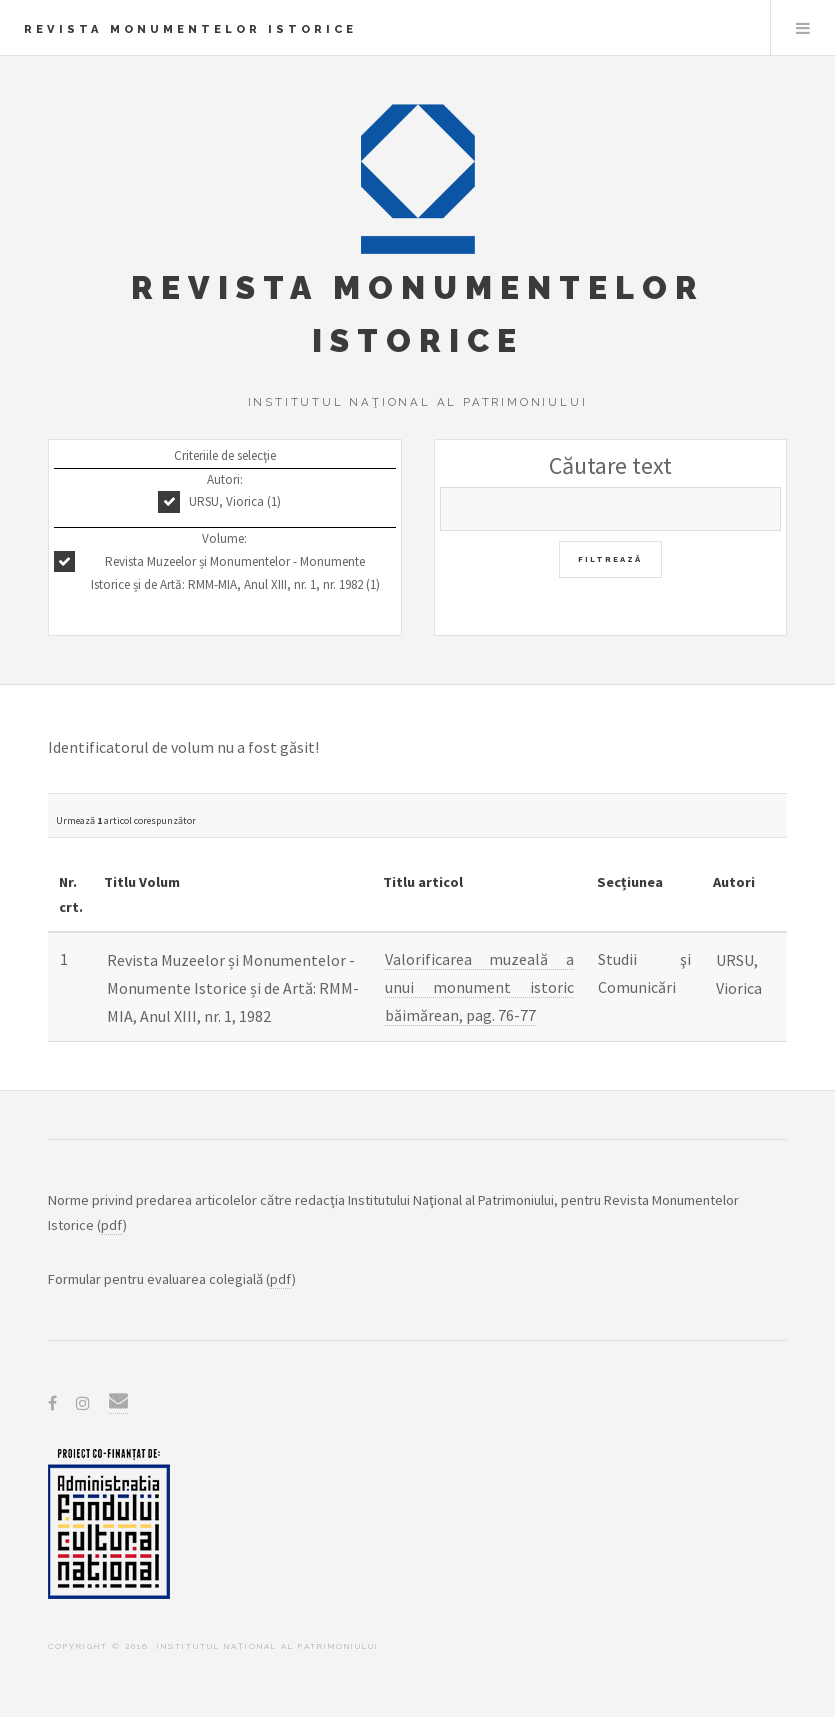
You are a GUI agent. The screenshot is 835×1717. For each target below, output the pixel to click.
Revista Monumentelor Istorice (190, 29)
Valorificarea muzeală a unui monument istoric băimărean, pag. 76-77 (479, 987)
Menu (803, 28)
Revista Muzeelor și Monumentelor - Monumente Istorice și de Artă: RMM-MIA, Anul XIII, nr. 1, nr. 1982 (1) (235, 573)
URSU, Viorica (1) (235, 501)
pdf (112, 1225)
